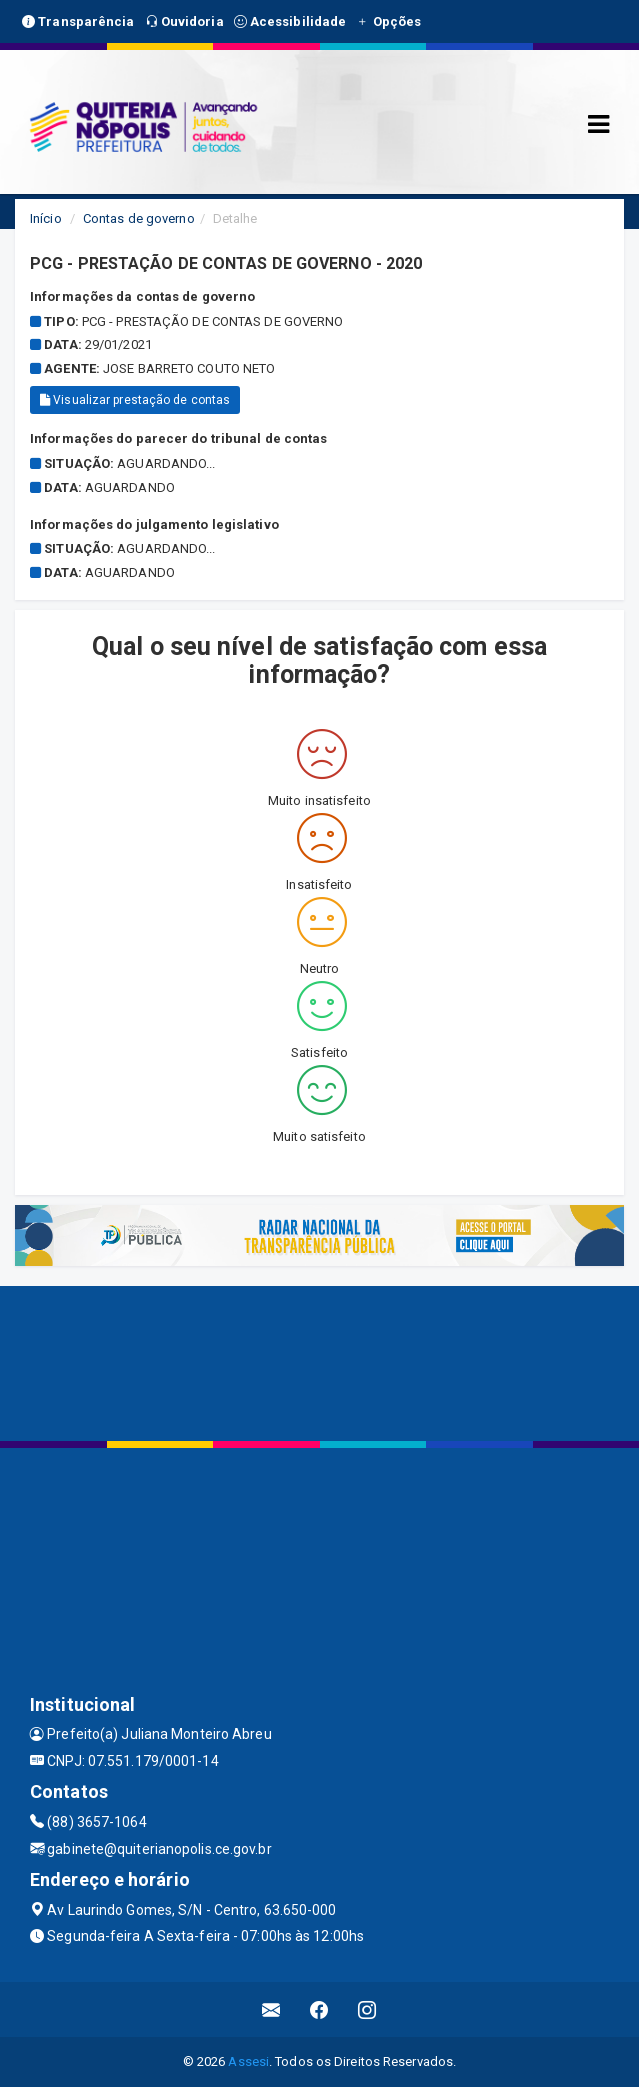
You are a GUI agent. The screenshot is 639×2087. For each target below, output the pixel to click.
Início (46, 218)
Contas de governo (139, 218)
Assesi (248, 2061)
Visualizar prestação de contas (135, 400)
